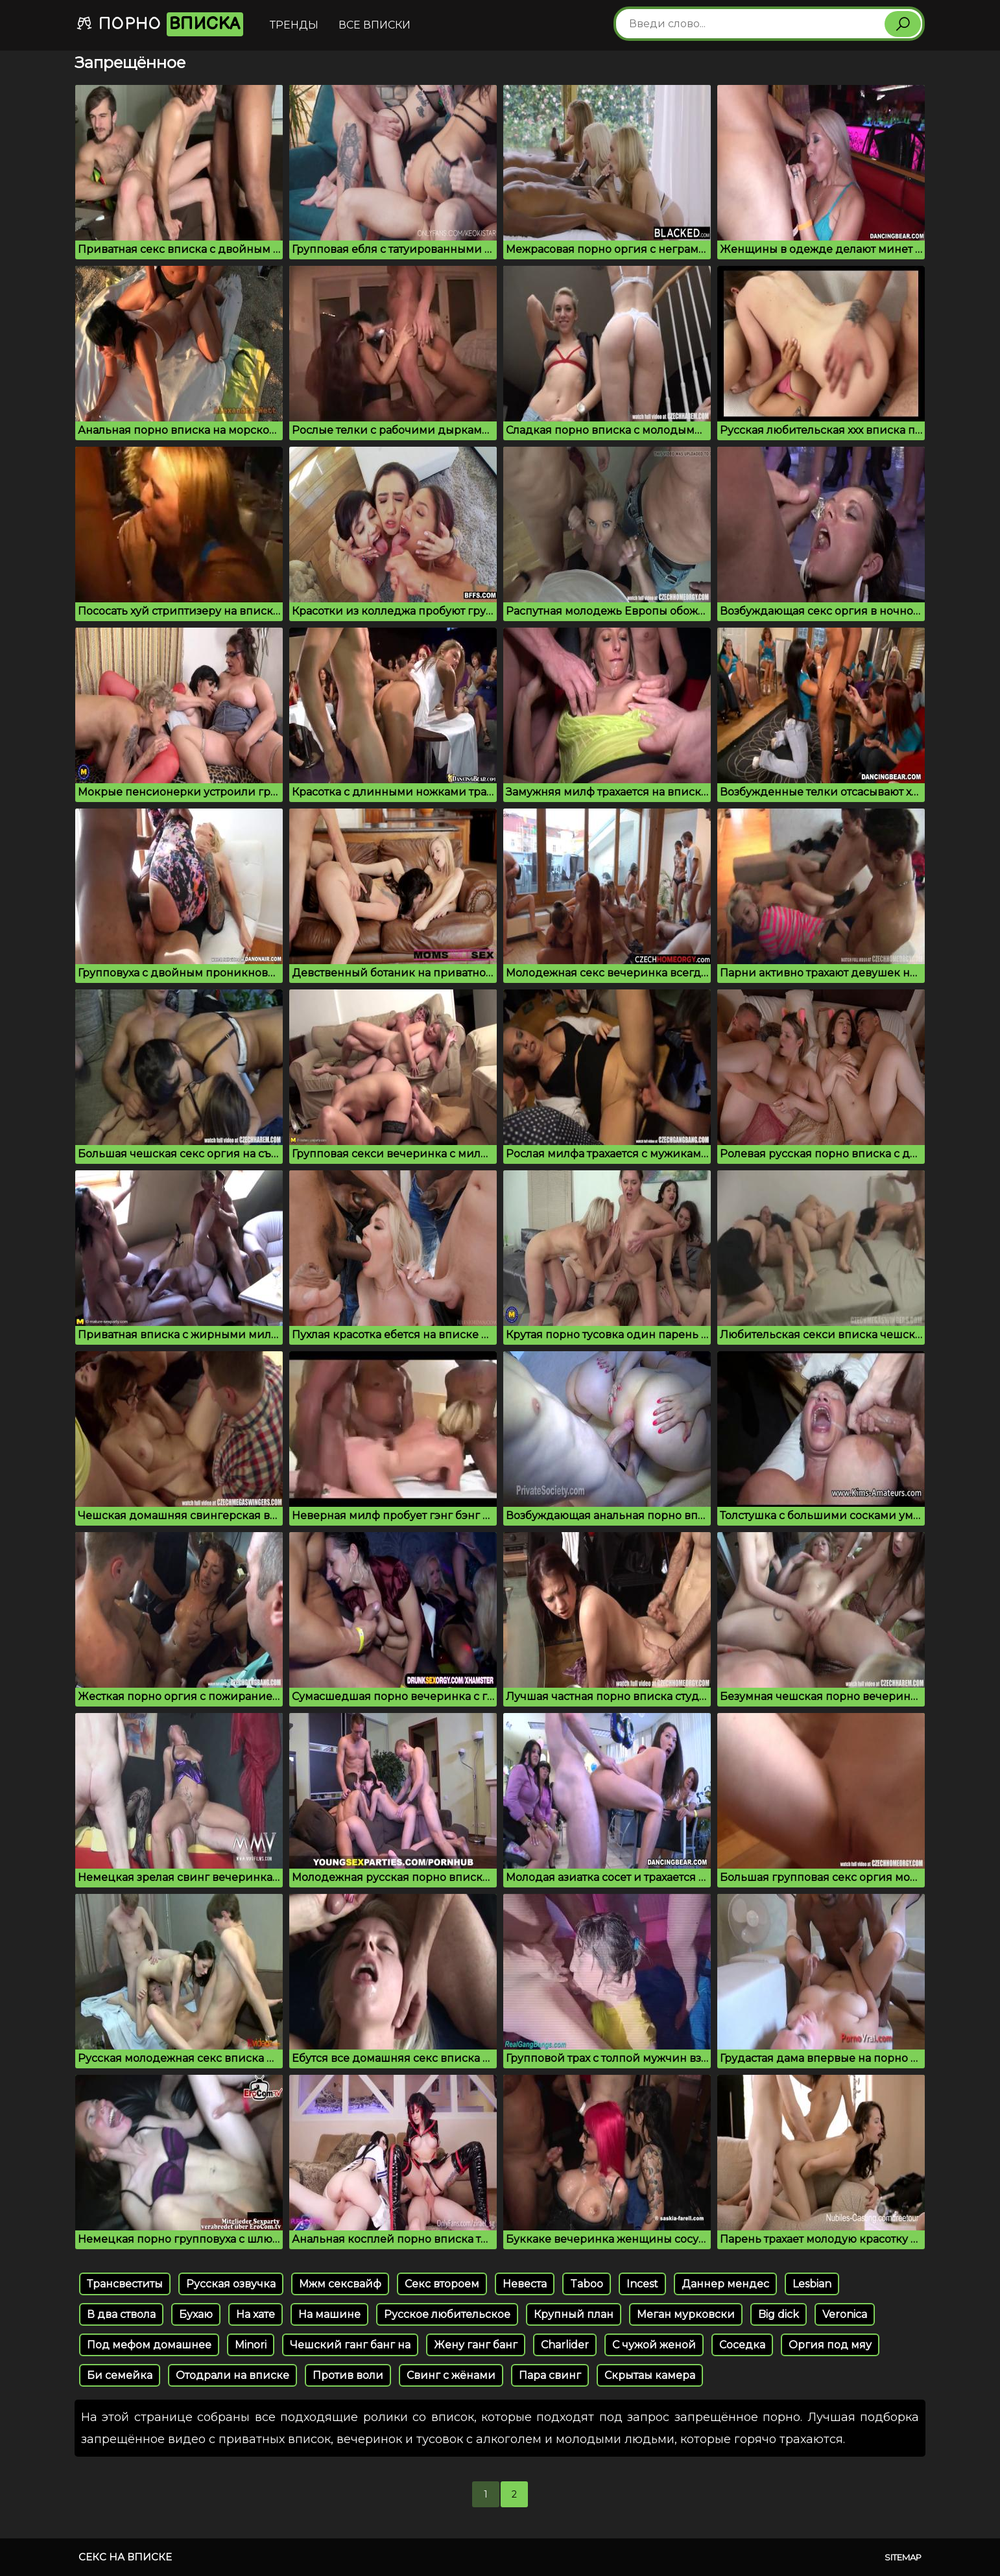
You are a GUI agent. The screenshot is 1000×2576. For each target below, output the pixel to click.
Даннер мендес (725, 2284)
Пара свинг (550, 2375)
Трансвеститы (125, 2284)
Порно (159, 24)
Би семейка (119, 2375)
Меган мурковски (686, 2314)
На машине (329, 2314)
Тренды (294, 25)
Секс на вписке (125, 2557)
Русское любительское (447, 2314)
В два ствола (121, 2314)
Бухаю (196, 2314)
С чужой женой (654, 2345)
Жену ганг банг (476, 2345)
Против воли (348, 2375)
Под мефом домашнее (149, 2345)
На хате (255, 2314)
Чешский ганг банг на (350, 2345)
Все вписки (375, 25)
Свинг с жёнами (451, 2375)
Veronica (844, 2314)
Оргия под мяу (830, 2345)
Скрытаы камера (649, 2375)
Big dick (778, 2314)
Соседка (742, 2345)
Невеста (525, 2284)
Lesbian (811, 2284)
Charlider (565, 2345)
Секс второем (442, 2284)
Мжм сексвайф (340, 2284)
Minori (251, 2345)
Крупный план (573, 2314)
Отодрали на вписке (232, 2375)
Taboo (586, 2284)
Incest (642, 2284)
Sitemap (903, 2557)
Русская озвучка (231, 2284)
